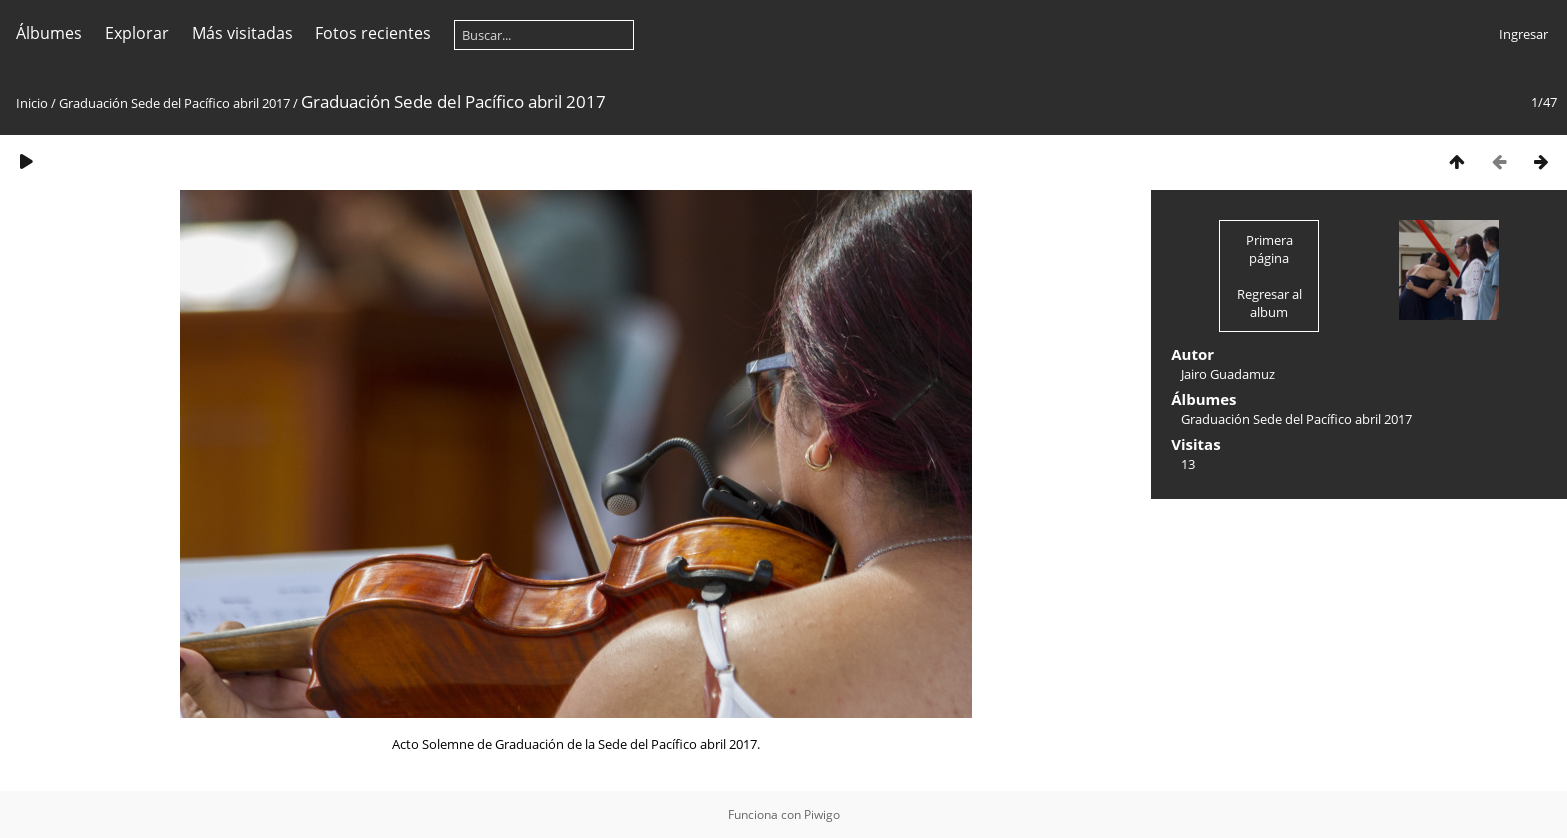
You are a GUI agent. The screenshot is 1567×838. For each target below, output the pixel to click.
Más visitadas (242, 33)
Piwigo (822, 814)
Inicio (32, 103)
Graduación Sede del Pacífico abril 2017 (174, 103)
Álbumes (49, 33)
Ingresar (1523, 34)
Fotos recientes (373, 33)
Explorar (137, 33)
